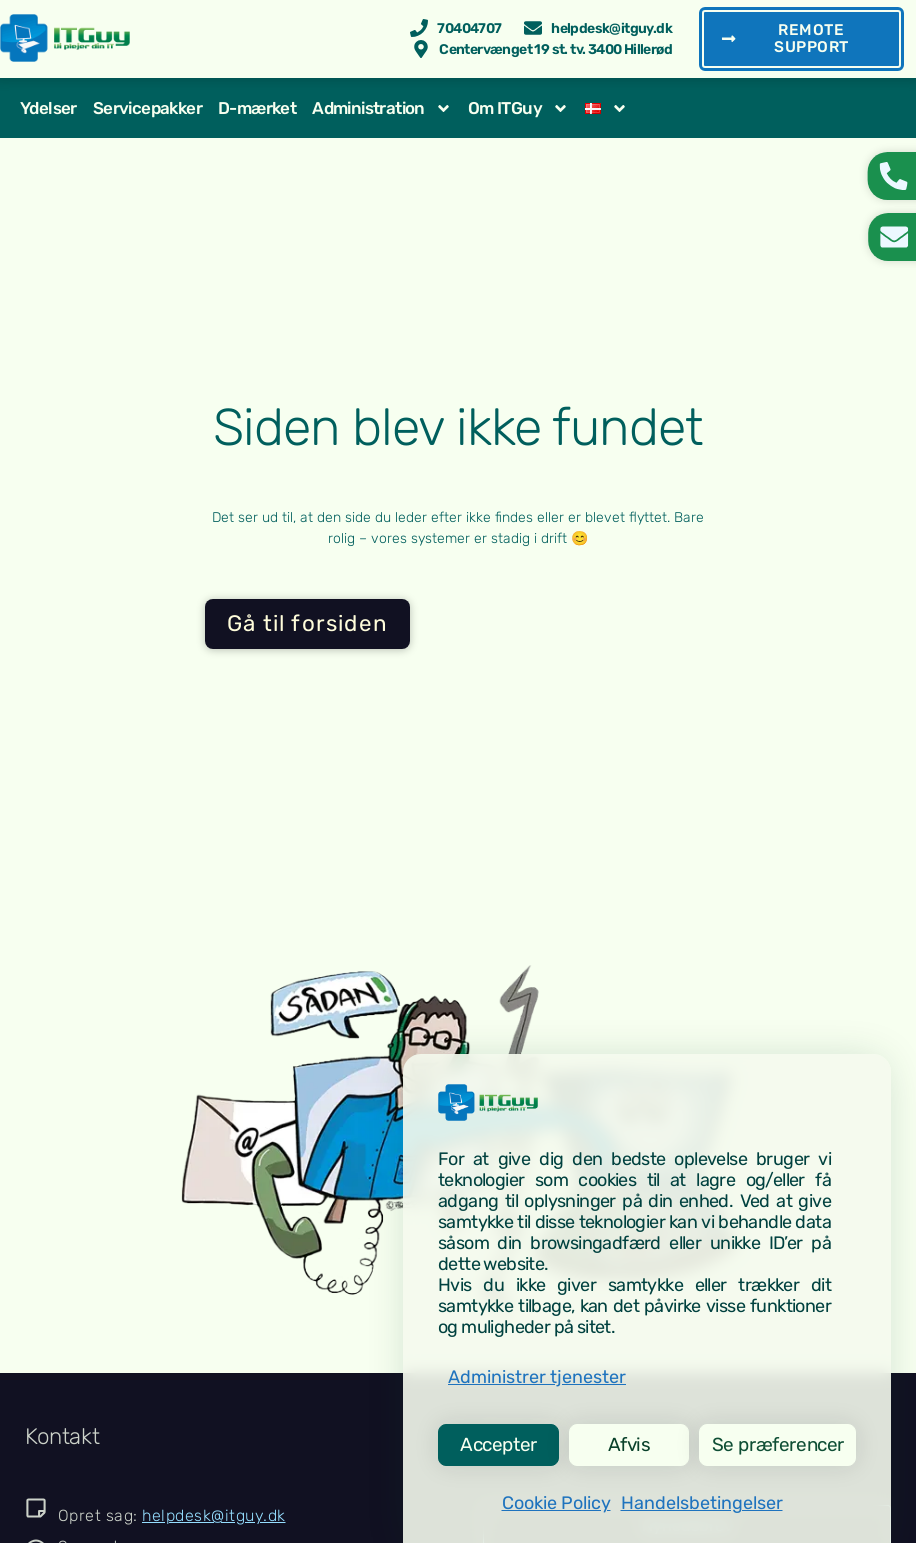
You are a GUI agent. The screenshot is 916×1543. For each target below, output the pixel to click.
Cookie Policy (556, 1503)
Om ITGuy (518, 110)
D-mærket (257, 110)
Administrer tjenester (537, 1372)
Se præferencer (775, 1442)
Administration (382, 110)
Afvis (624, 1442)
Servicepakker (147, 110)
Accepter (497, 1442)
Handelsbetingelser (702, 1503)
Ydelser (48, 110)
